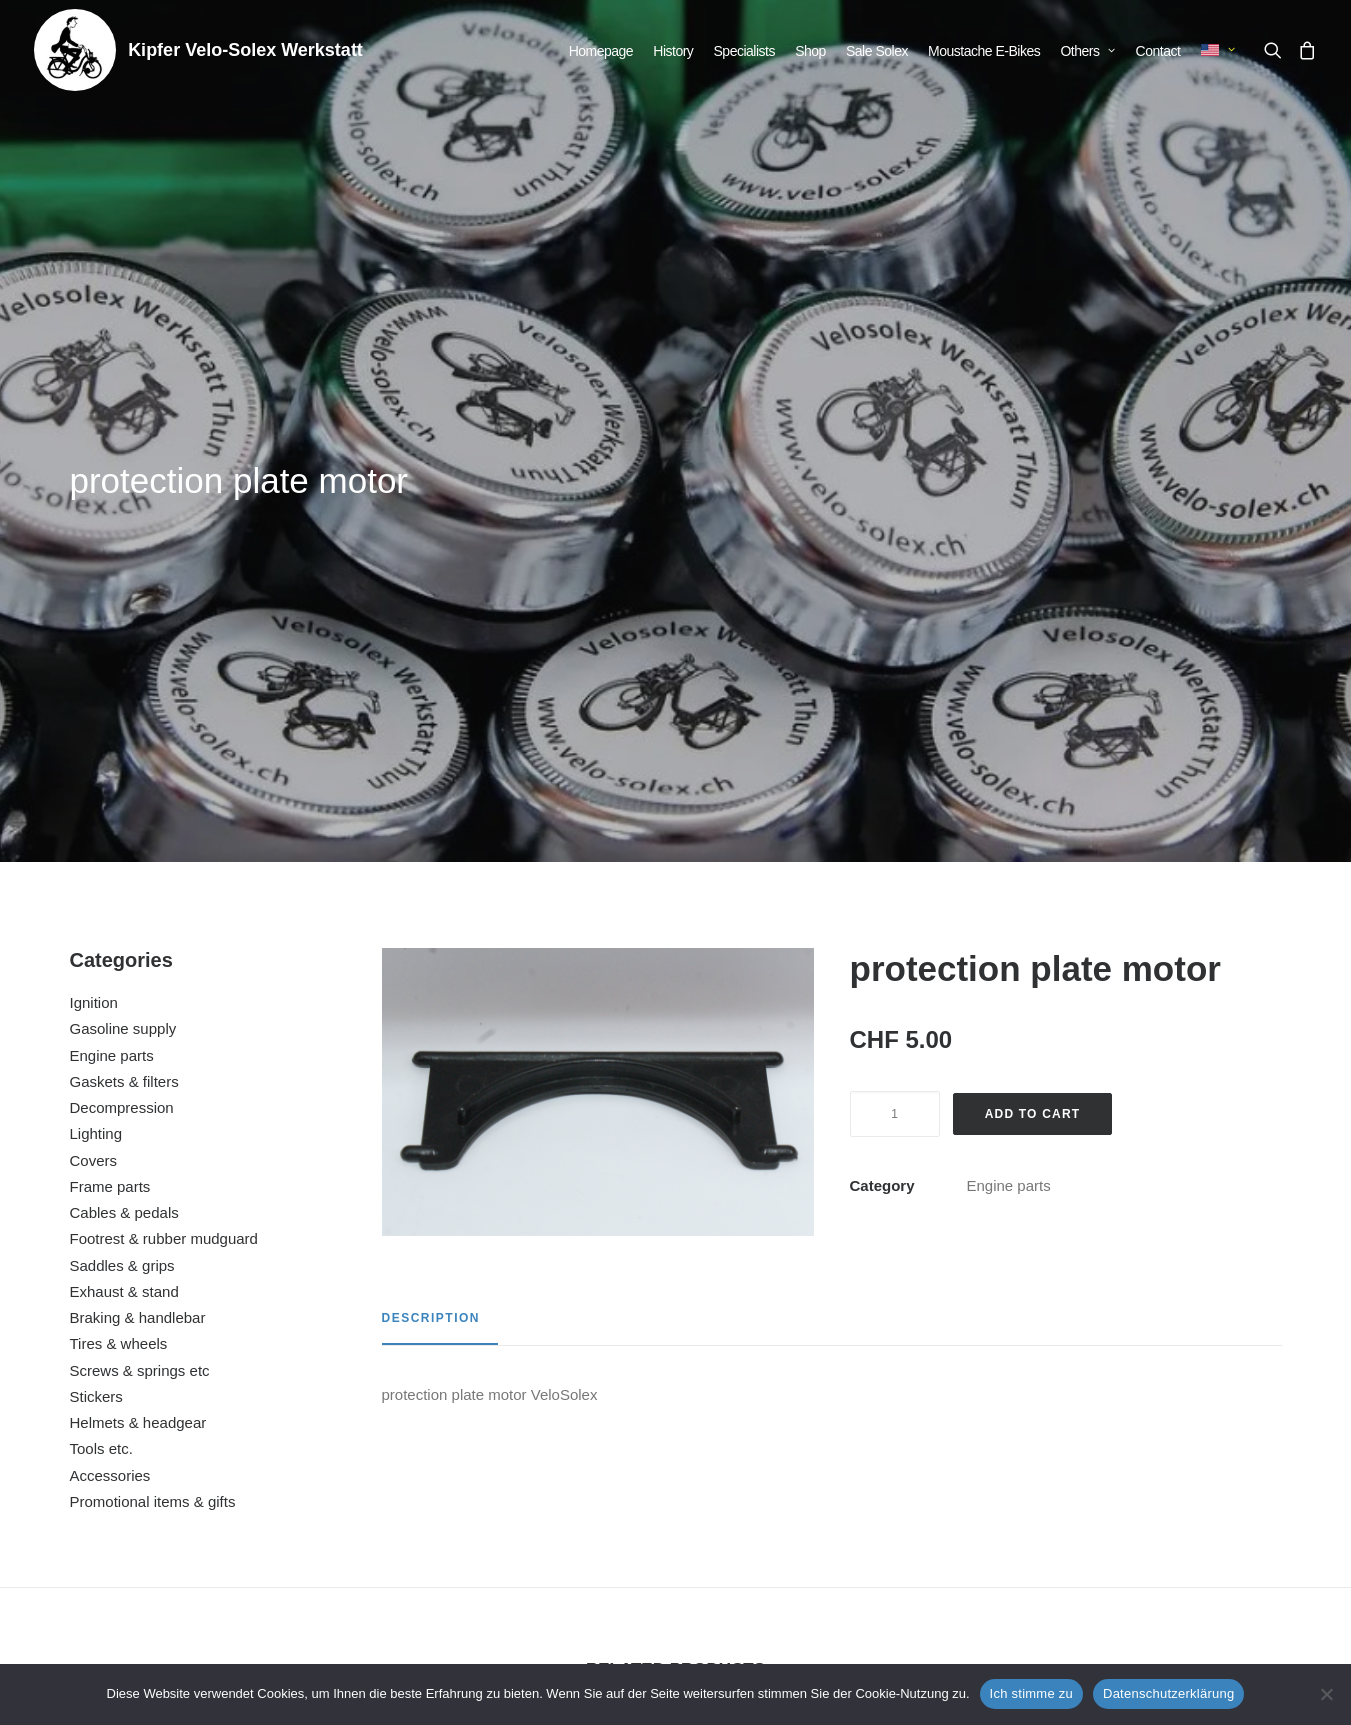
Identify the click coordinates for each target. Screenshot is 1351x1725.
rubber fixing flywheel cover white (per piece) (1163, 1444)
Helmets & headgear (138, 920)
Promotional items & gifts (153, 999)
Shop (810, 51)
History (673, 51)
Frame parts (110, 684)
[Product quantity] (895, 612)
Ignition (94, 500)
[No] (1326, 1694)
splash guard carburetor (837, 1444)
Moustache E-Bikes (984, 51)
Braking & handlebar (138, 815)
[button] (1277, 50)
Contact (1158, 51)
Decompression (122, 605)
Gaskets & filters (124, 579)
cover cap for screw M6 (187, 1444)
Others (1087, 51)
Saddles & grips (122, 763)
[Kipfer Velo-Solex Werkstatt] (75, 50)
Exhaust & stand (124, 789)
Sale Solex (877, 51)
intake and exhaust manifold (512, 1444)
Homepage (601, 51)
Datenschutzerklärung (1168, 1693)
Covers (94, 658)
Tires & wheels (119, 841)
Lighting (96, 631)
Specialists (744, 51)
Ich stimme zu (1031, 1693)
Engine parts (112, 553)
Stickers (96, 894)
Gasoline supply (123, 526)
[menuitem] (601, 51)
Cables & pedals (124, 710)
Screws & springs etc (140, 868)
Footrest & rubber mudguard (164, 736)
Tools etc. (101, 946)
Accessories (110, 973)
